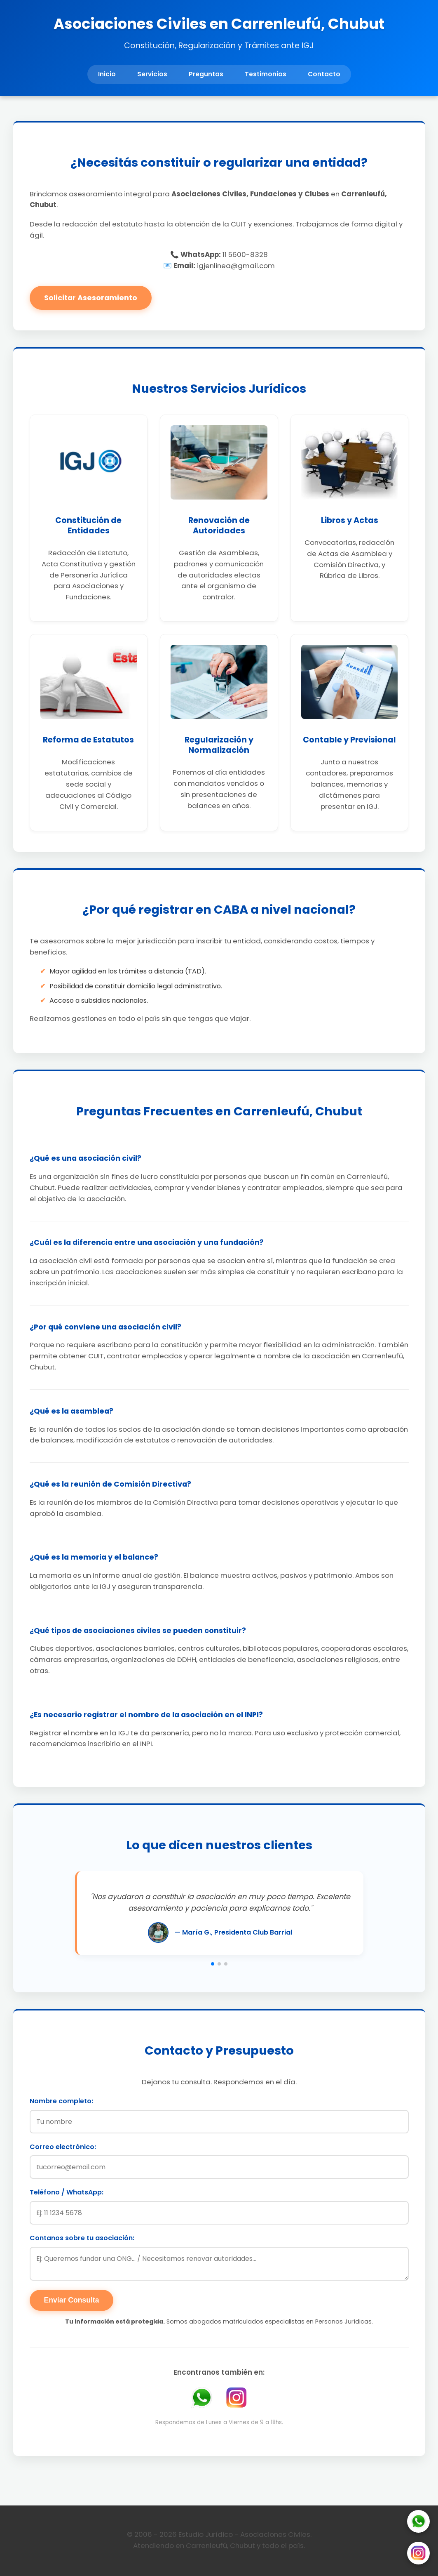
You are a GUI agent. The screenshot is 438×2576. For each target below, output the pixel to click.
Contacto (324, 74)
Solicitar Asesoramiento (90, 298)
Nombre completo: (61, 2101)
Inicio (107, 74)
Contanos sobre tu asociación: (82, 2238)
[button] (212, 1964)
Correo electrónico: (63, 2147)
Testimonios (265, 74)
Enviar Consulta (71, 2300)
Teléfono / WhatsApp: (66, 2192)
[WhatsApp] (418, 2523)
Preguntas (206, 74)
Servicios (152, 74)
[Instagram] (418, 2555)
